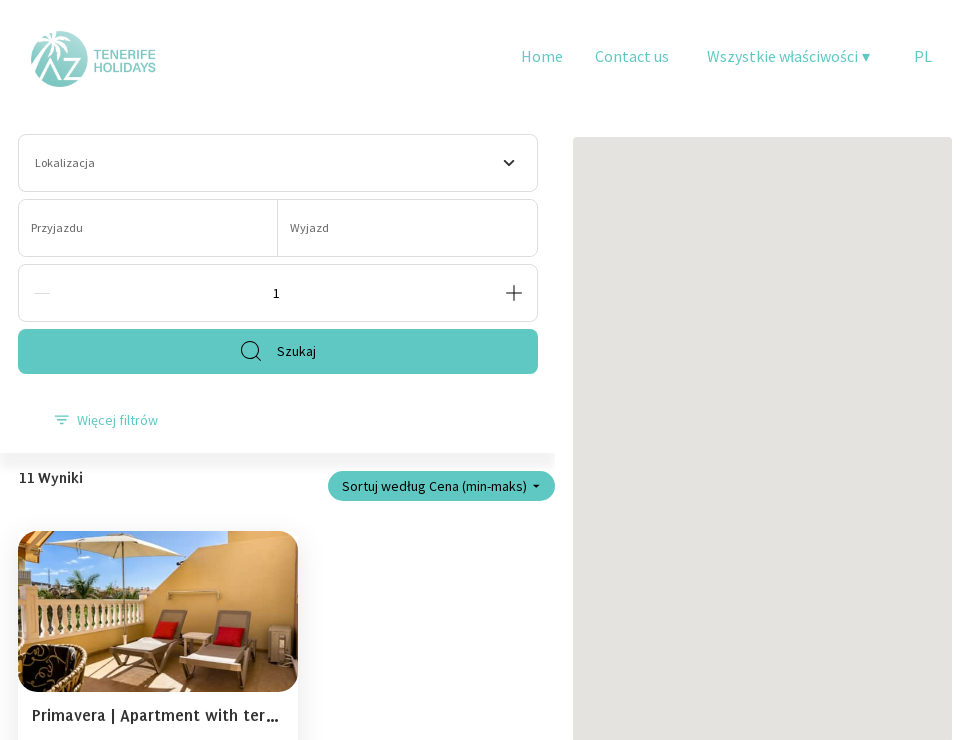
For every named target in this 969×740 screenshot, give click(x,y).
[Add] (514, 293)
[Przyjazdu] (148, 228)
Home (542, 56)
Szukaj (277, 351)
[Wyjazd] (407, 228)
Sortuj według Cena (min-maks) (441, 486)
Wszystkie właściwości (788, 56)
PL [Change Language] (923, 56)
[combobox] (278, 163)
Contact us (632, 56)
